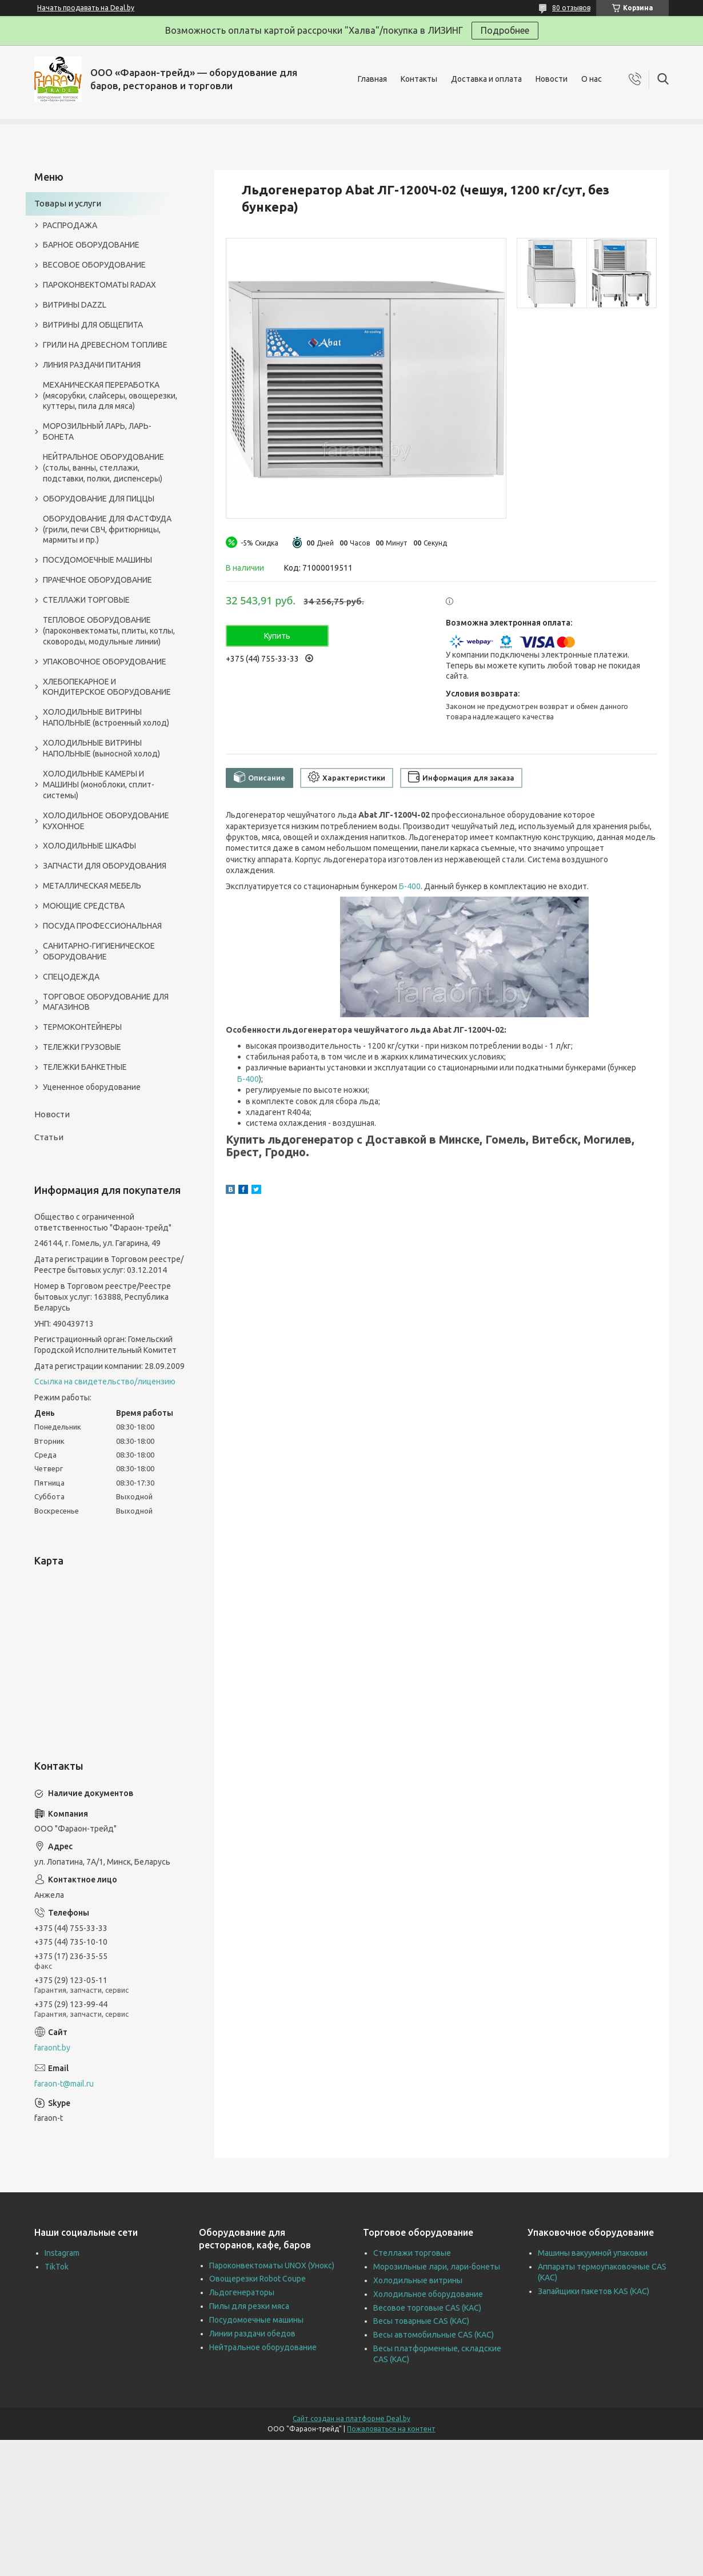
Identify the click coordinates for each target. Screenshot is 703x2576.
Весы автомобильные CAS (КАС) (433, 2334)
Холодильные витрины (417, 2280)
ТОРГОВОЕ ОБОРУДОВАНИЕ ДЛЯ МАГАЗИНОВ (106, 1002)
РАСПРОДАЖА (70, 225)
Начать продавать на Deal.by (85, 7)
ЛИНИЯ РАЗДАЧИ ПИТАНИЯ (92, 364)
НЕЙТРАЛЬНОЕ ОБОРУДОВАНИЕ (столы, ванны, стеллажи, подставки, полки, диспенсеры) (103, 467)
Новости (552, 78)
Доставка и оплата (486, 78)
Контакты (419, 78)
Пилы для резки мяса (249, 2306)
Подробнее (505, 30)
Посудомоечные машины (256, 2319)
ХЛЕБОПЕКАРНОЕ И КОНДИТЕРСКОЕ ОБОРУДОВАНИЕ (107, 687)
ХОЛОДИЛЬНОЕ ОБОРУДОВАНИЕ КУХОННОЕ (106, 821)
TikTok (57, 2266)
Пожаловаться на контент (391, 2428)
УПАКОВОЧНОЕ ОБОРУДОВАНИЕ (104, 661)
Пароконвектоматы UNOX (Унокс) (271, 2265)
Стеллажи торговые (412, 2253)
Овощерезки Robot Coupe (257, 2278)
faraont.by (52, 2047)
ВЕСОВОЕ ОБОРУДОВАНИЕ (94, 264)
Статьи (48, 1137)
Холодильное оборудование (428, 2294)
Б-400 (410, 886)
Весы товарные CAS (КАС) (421, 2321)
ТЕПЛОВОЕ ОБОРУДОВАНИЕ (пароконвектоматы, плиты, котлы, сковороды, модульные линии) (109, 630)
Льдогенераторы (241, 2292)
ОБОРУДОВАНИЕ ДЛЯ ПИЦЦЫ (98, 498)
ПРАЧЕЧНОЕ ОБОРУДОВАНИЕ (97, 579)
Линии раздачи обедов (252, 2333)
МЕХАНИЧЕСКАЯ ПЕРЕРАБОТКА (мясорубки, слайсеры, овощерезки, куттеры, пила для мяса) (110, 395)
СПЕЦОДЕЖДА (71, 976)
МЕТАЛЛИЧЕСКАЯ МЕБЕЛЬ (92, 885)
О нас (591, 78)
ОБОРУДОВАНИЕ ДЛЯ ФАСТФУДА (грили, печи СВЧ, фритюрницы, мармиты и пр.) (107, 529)
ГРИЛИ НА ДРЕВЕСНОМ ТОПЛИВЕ (105, 344)
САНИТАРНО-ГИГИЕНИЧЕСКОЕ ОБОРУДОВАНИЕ (99, 951)
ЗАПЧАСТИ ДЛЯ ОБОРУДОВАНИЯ (104, 865)
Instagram (62, 2253)
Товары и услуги (67, 203)
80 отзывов (571, 7)
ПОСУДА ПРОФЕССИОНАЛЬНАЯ (102, 925)
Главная (372, 78)
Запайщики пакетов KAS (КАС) (593, 2291)
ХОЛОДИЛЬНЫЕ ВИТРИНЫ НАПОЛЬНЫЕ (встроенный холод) (106, 717)
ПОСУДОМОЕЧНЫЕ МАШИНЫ (97, 559)
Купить (277, 635)
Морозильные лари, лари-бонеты (436, 2266)
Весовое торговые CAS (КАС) (427, 2307)
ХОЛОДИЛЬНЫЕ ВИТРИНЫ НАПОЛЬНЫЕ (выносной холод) (101, 748)
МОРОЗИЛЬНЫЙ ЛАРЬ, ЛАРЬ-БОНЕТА (97, 431)
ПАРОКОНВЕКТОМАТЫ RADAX (99, 284)
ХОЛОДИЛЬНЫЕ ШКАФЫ (89, 845)
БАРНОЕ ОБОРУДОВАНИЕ (91, 244)
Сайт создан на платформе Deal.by (351, 2418)
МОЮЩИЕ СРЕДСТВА (84, 905)
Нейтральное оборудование (263, 2347)
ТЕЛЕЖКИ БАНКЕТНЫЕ (85, 1067)
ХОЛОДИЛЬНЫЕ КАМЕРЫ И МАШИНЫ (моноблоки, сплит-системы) (98, 784)
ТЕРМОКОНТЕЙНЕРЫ (82, 1027)
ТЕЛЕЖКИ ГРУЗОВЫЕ (82, 1047)
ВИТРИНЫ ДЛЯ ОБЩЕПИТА (93, 324)
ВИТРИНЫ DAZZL (74, 304)
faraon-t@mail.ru (64, 2083)
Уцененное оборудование (92, 1087)
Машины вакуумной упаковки (593, 2253)
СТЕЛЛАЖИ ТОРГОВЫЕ (86, 599)
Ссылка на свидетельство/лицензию (104, 1381)
